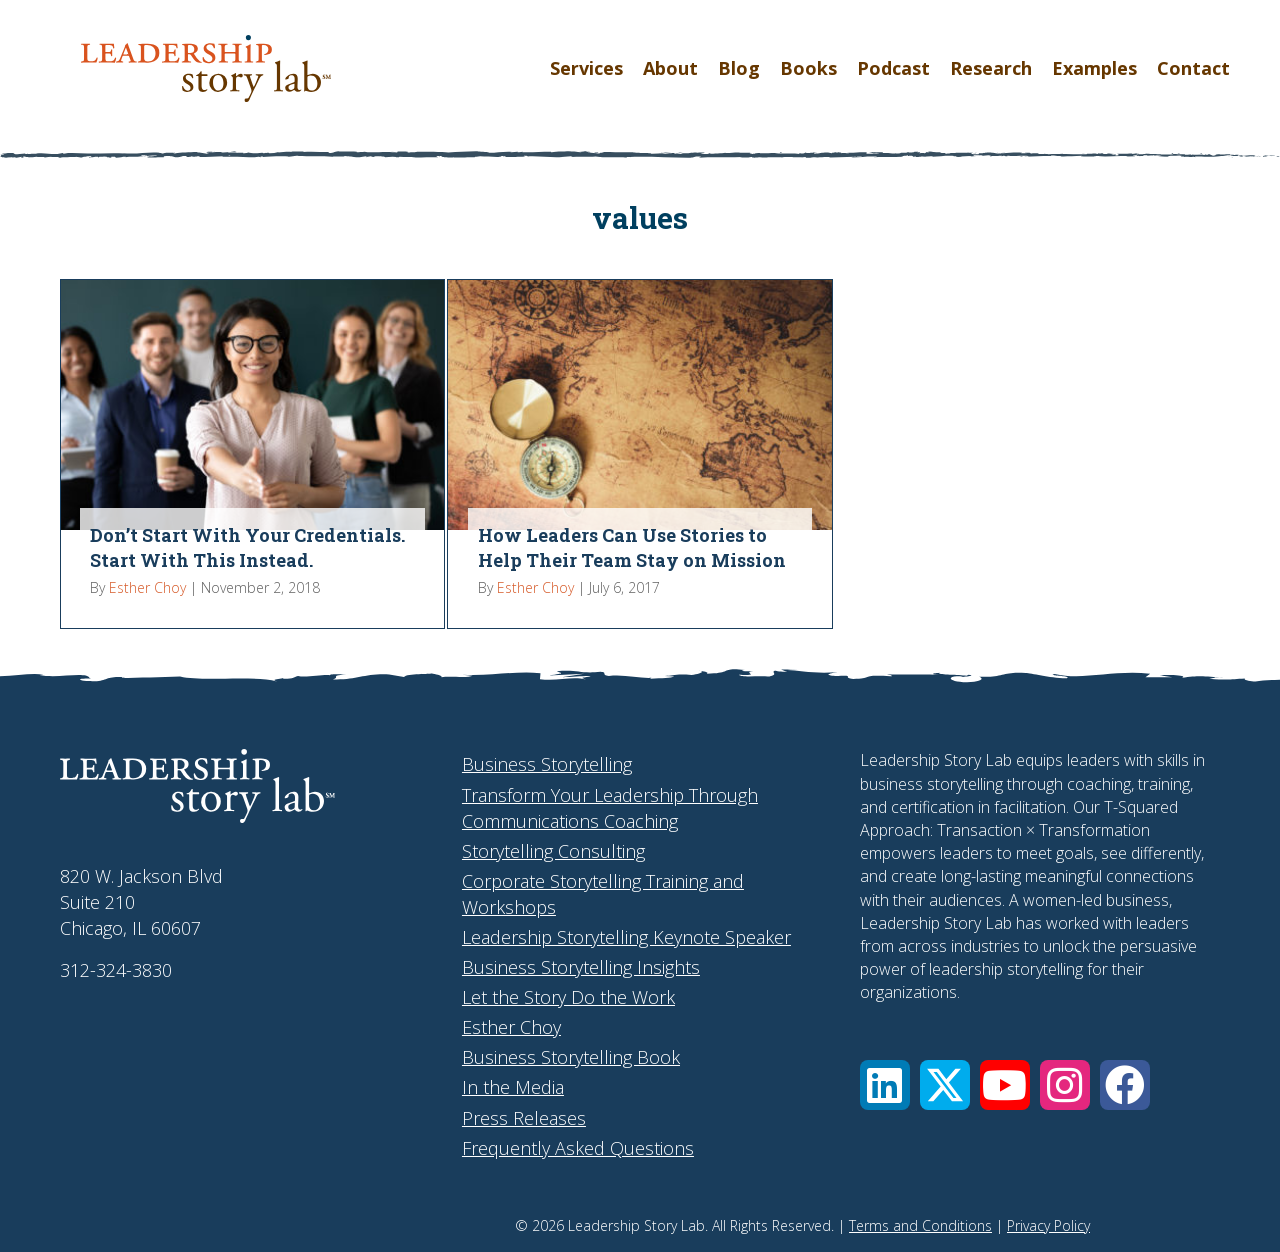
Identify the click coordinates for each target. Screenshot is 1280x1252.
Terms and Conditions (920, 1225)
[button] (885, 1085)
